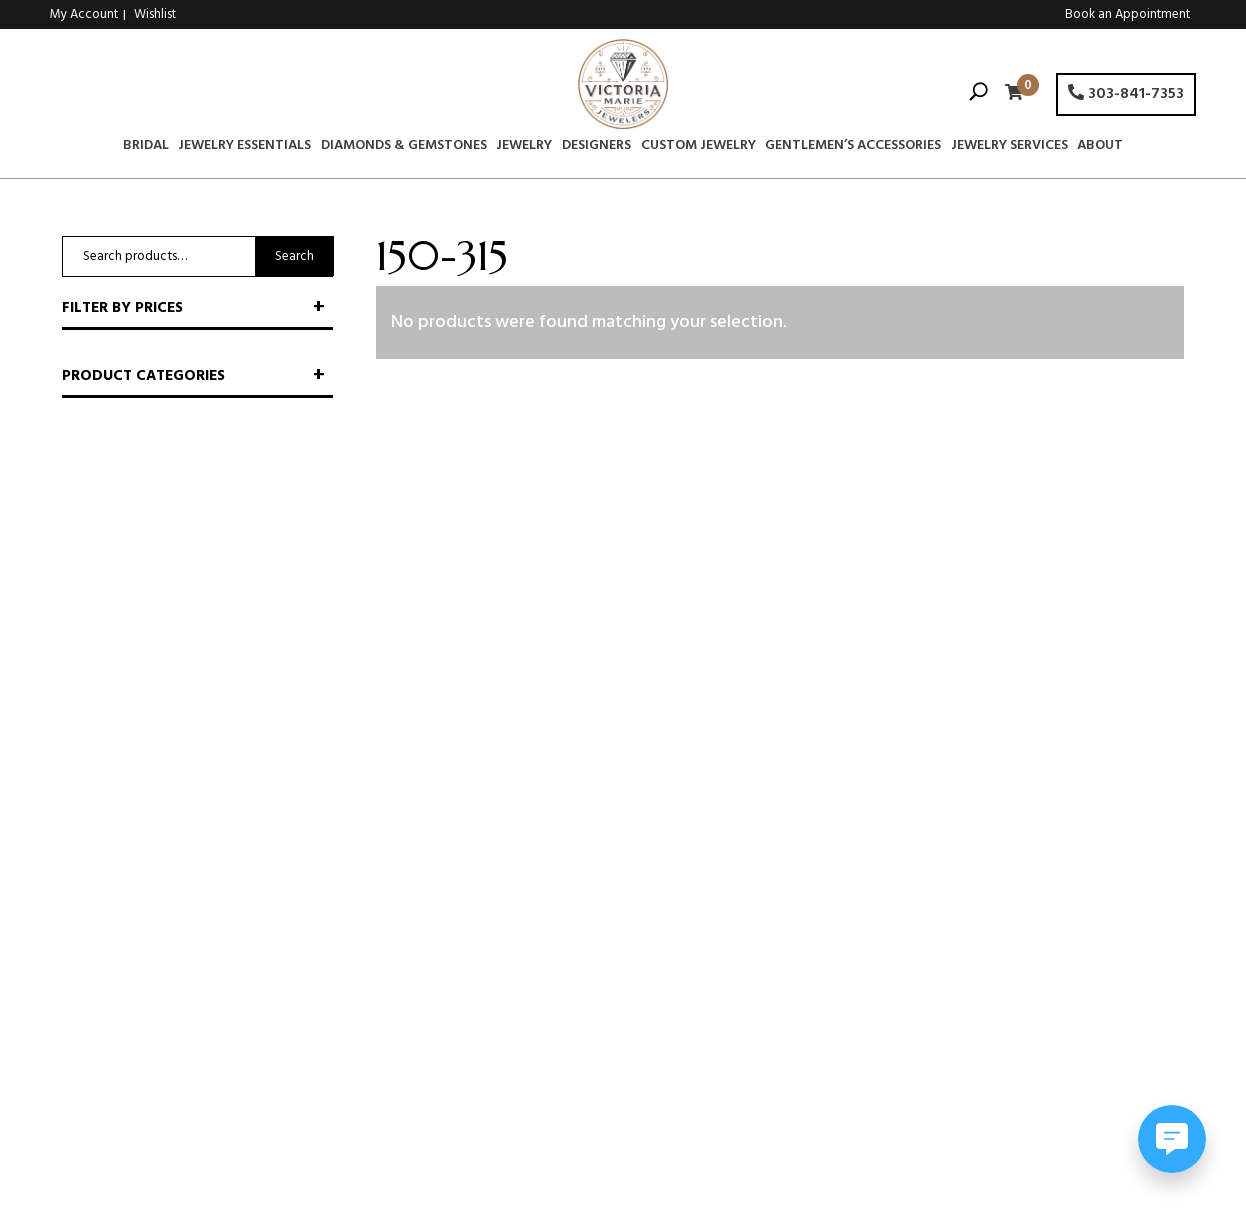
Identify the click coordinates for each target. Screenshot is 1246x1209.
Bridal (146, 148)
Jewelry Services (1009, 148)
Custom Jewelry (698, 148)
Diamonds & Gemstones (404, 148)
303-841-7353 (1126, 94)
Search (294, 256)
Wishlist (155, 14)
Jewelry (524, 148)
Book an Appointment (1127, 14)
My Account (84, 14)
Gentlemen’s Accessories (853, 148)
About (1100, 148)
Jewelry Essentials (244, 148)
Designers (596, 148)
